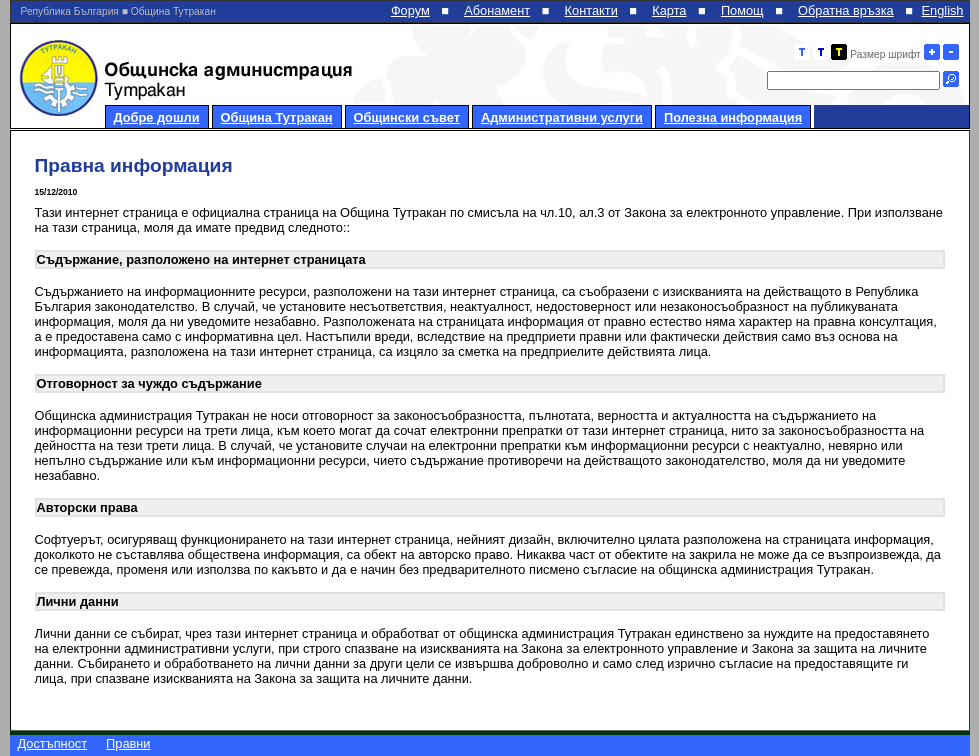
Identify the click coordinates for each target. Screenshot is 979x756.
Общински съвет (407, 117)
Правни (128, 743)
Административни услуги (562, 117)
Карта (669, 10)
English (943, 10)
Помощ (742, 10)
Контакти (591, 10)
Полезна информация (733, 117)
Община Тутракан (277, 117)
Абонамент (497, 10)
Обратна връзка (846, 10)
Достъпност (53, 743)
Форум (410, 10)
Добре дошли (157, 117)
